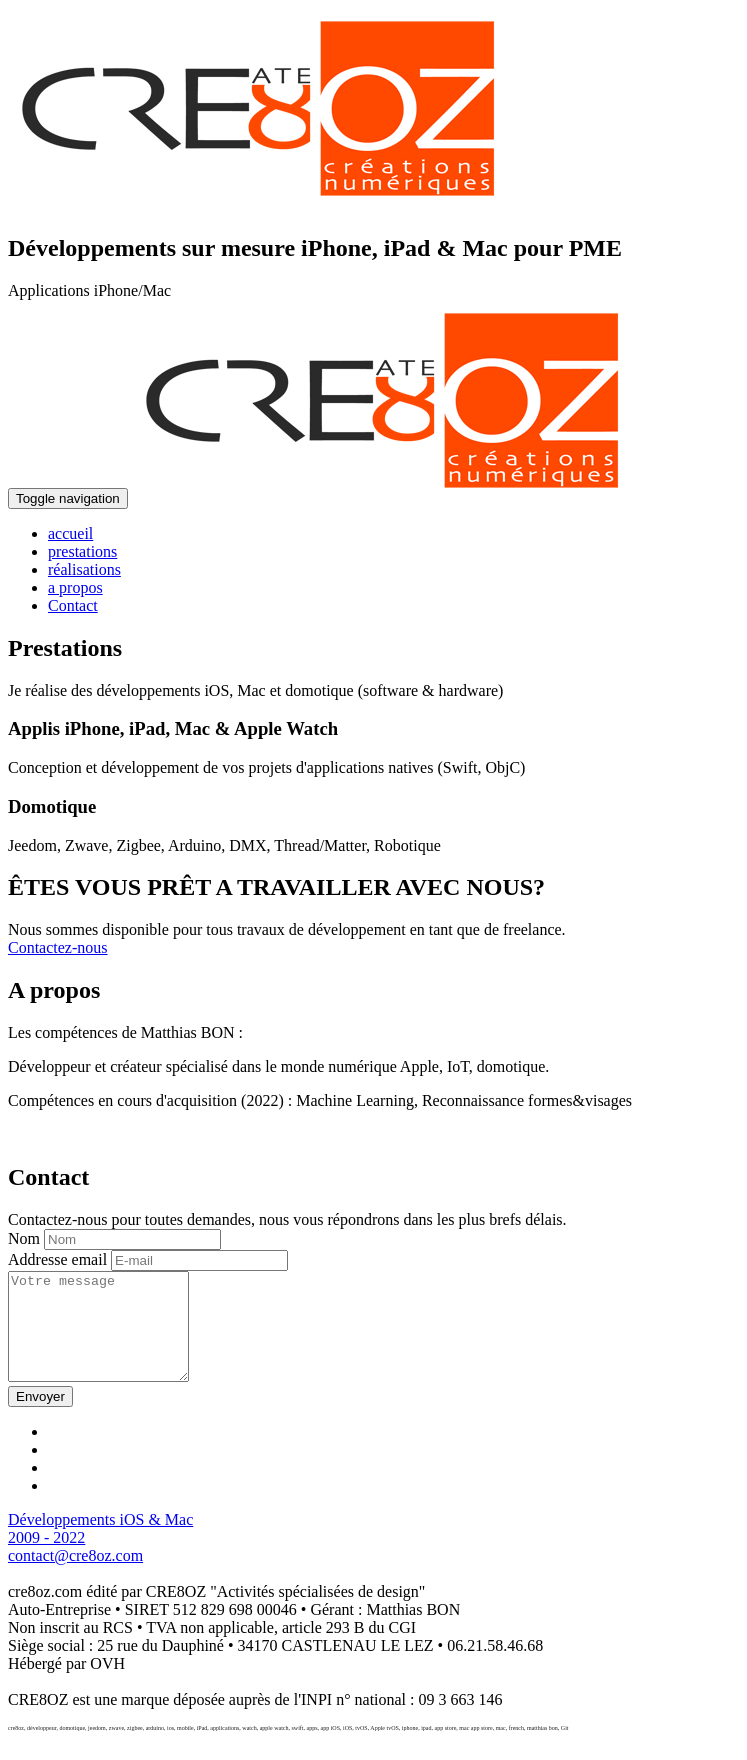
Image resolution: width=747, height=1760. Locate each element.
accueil (70, 533)
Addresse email (57, 1259)
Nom (24, 1238)
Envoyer (40, 1417)
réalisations (84, 569)
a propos (75, 587)
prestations (82, 551)
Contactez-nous (58, 947)
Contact (73, 605)
